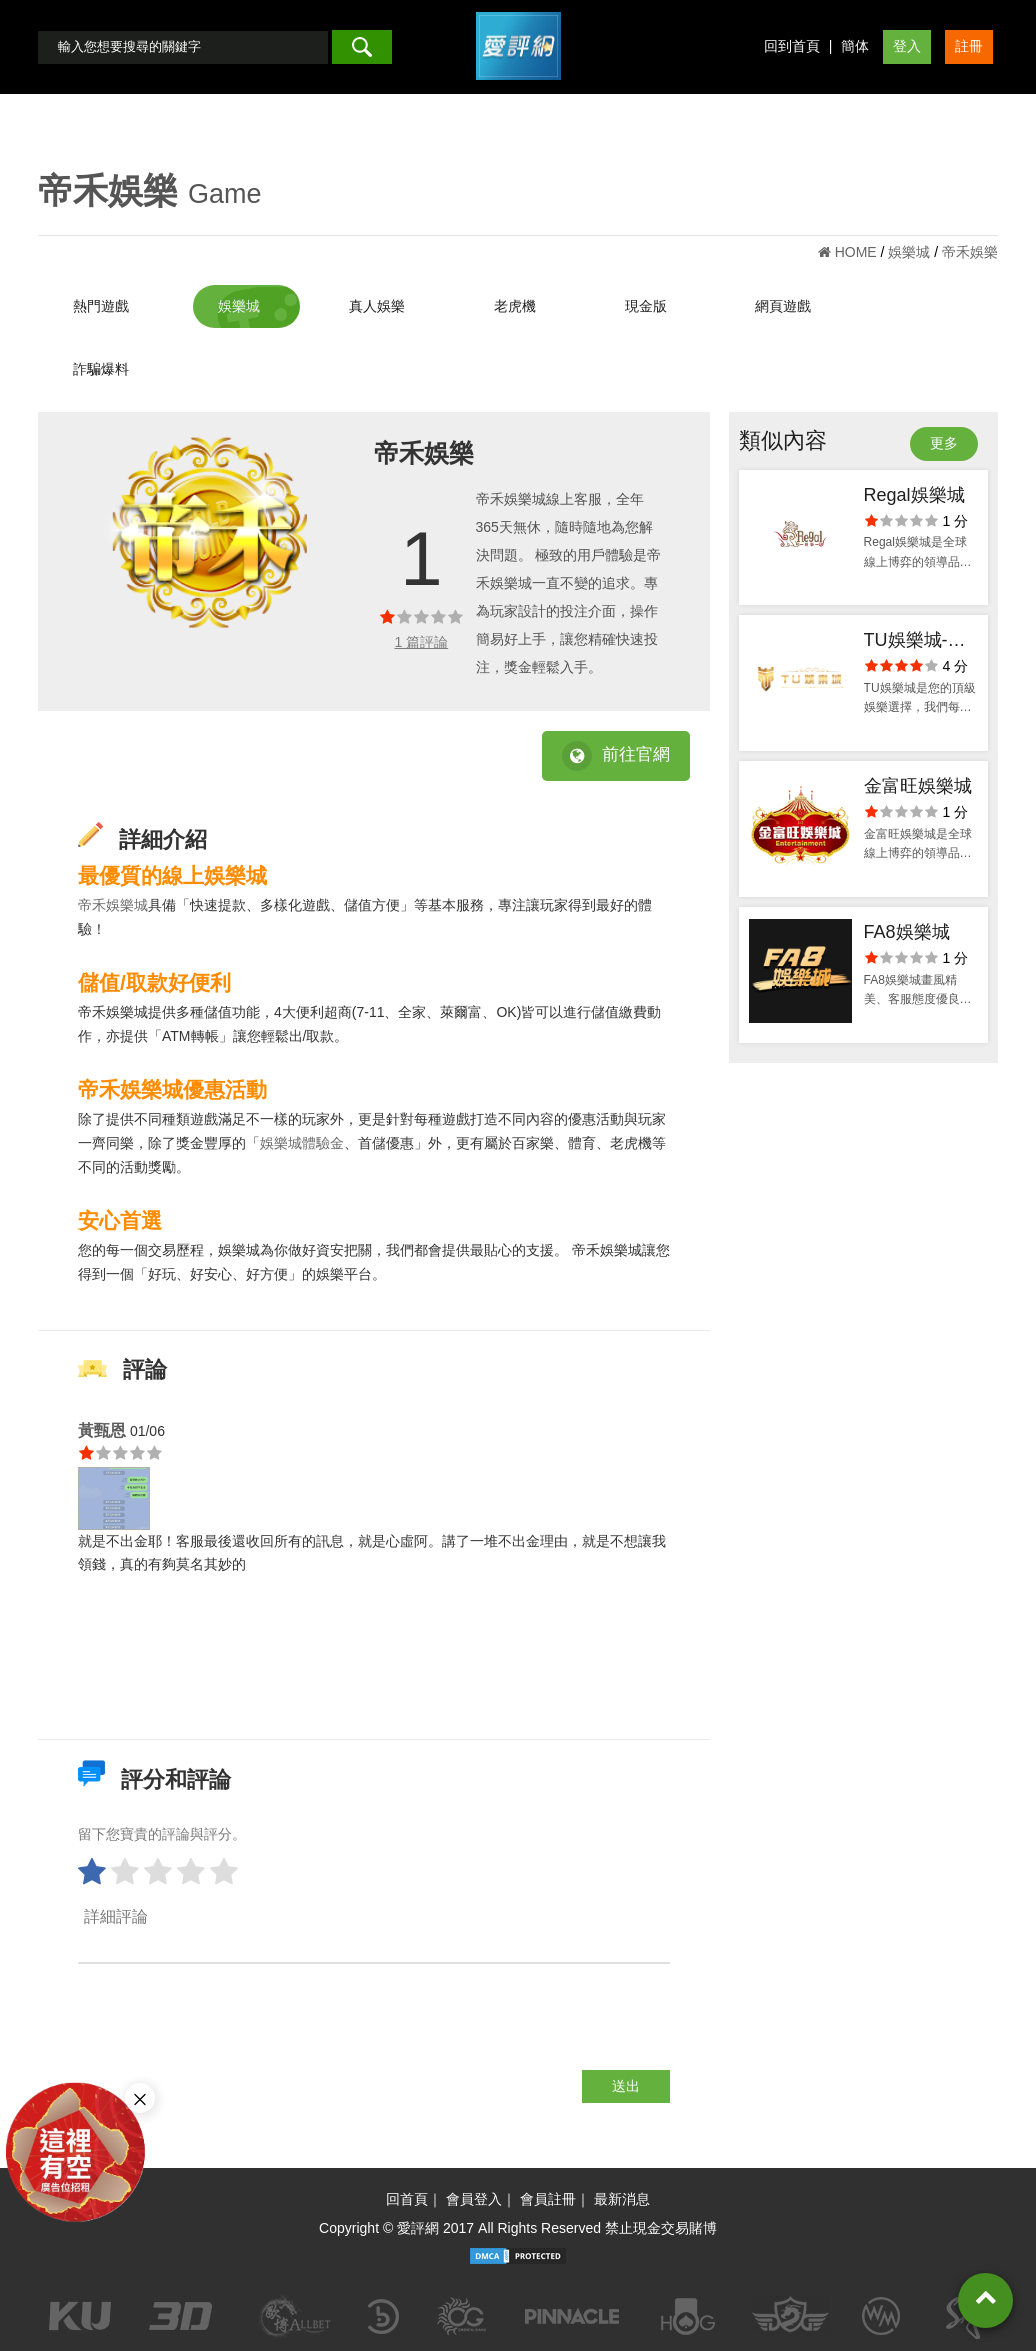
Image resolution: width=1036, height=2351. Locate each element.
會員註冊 (548, 2199)
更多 (944, 443)
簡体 (855, 46)
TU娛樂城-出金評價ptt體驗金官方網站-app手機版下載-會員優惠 (919, 642)
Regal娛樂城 (914, 495)
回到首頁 (792, 46)
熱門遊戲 (101, 306)
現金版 (646, 306)
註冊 (969, 46)
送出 (626, 2086)
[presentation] (230, 2031)
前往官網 (616, 756)
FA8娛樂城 (907, 932)
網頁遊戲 (783, 306)
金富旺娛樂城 (918, 786)
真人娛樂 (377, 306)
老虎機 (515, 306)
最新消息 (622, 2199)
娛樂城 (239, 306)
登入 (907, 46)
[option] (211, 532)
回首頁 (407, 2199)
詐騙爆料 (101, 369)
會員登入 (474, 2199)
